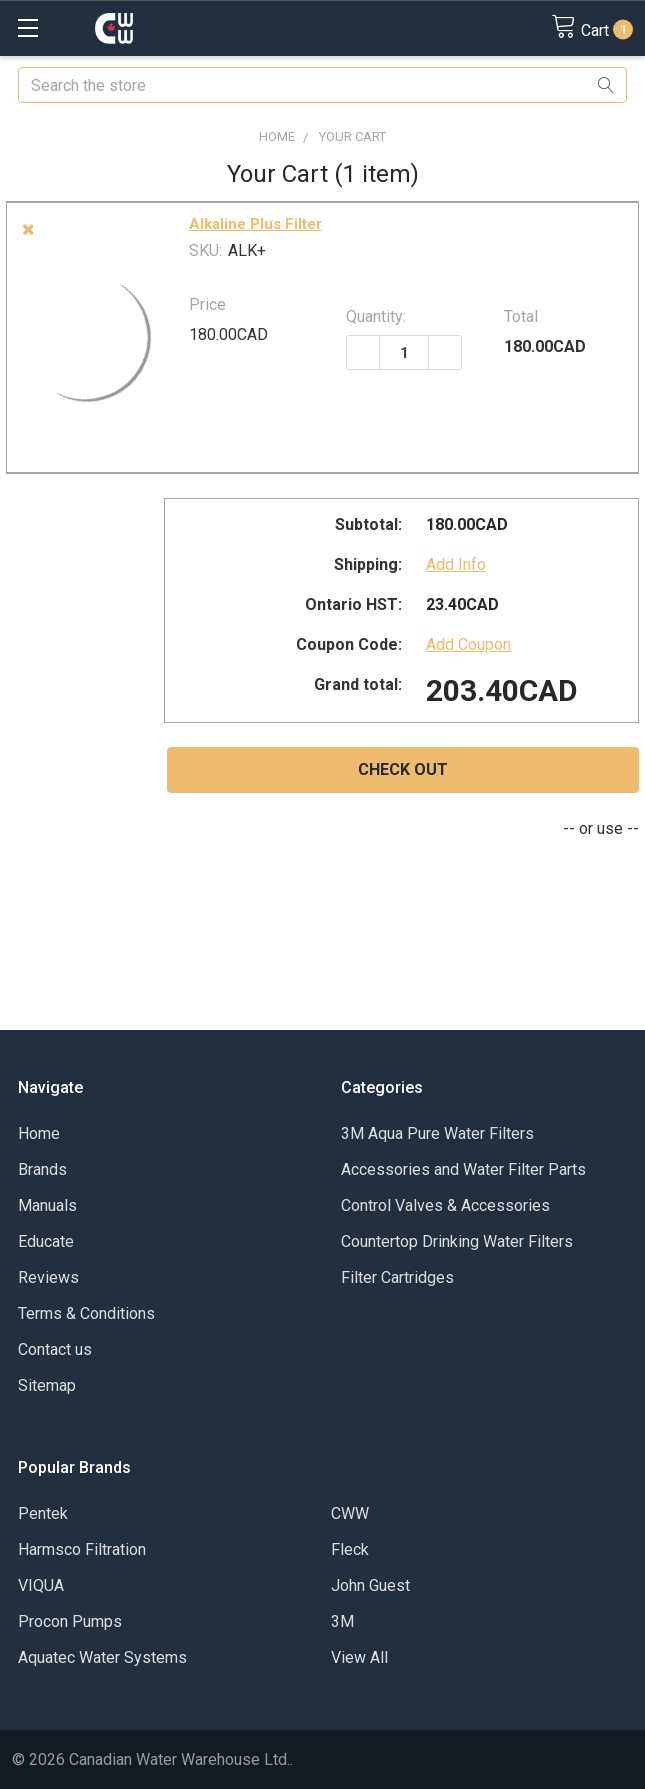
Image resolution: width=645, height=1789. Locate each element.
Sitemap (47, 1385)
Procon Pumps (70, 1621)
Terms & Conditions (86, 1313)
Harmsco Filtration (82, 1549)
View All (359, 1657)
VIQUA (41, 1585)
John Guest (370, 1585)
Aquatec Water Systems (102, 1657)
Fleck (350, 1549)
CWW (350, 1513)
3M (342, 1621)
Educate (46, 1241)
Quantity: (376, 316)
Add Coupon (468, 644)
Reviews (48, 1277)
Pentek (43, 1513)
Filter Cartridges (397, 1277)
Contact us (55, 1349)
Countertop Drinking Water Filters (457, 1241)
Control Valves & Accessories (445, 1205)
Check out (403, 769)
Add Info (456, 564)
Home (39, 1133)
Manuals (47, 1205)
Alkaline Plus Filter (255, 224)
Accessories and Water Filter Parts (463, 1169)
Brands (42, 1169)
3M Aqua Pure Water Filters (437, 1133)
